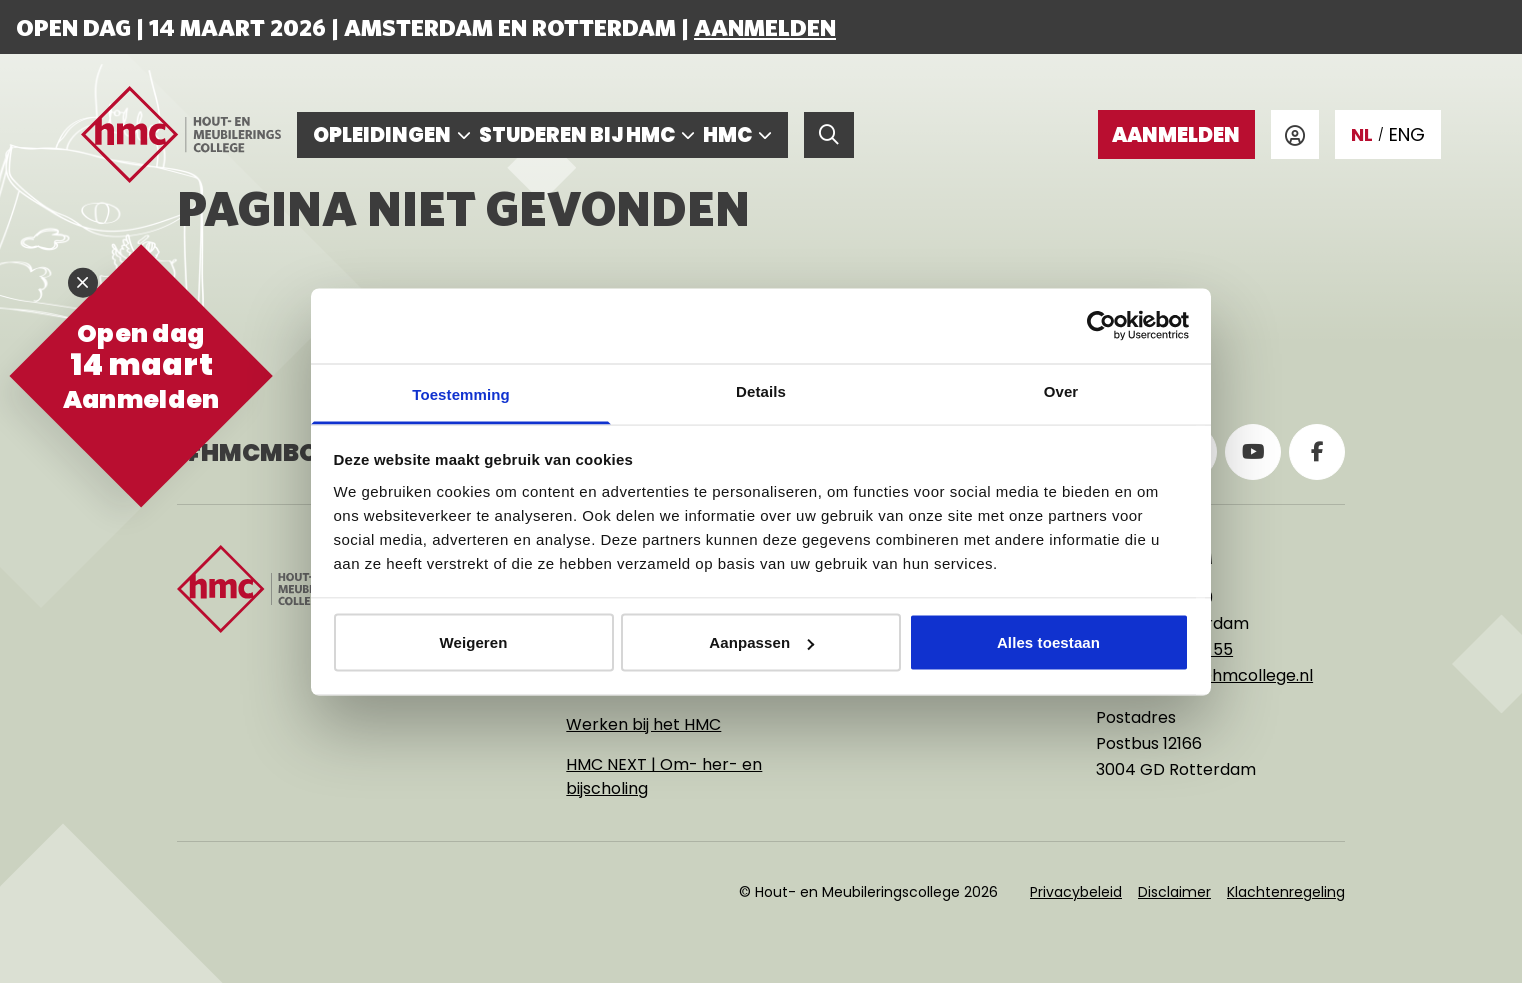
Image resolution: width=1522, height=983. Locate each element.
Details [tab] (761, 390)
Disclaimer (1174, 892)
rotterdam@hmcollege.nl (1212, 675)
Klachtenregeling (1286, 892)
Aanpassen (761, 642)
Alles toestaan (1048, 642)
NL (1362, 134)
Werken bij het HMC (643, 724)
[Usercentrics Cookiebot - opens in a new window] (1101, 326)
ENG (1407, 134)
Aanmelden (765, 27)
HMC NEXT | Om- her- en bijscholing (664, 776)
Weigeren (473, 642)
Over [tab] (1061, 390)
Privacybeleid (1076, 892)
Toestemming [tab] (461, 393)
